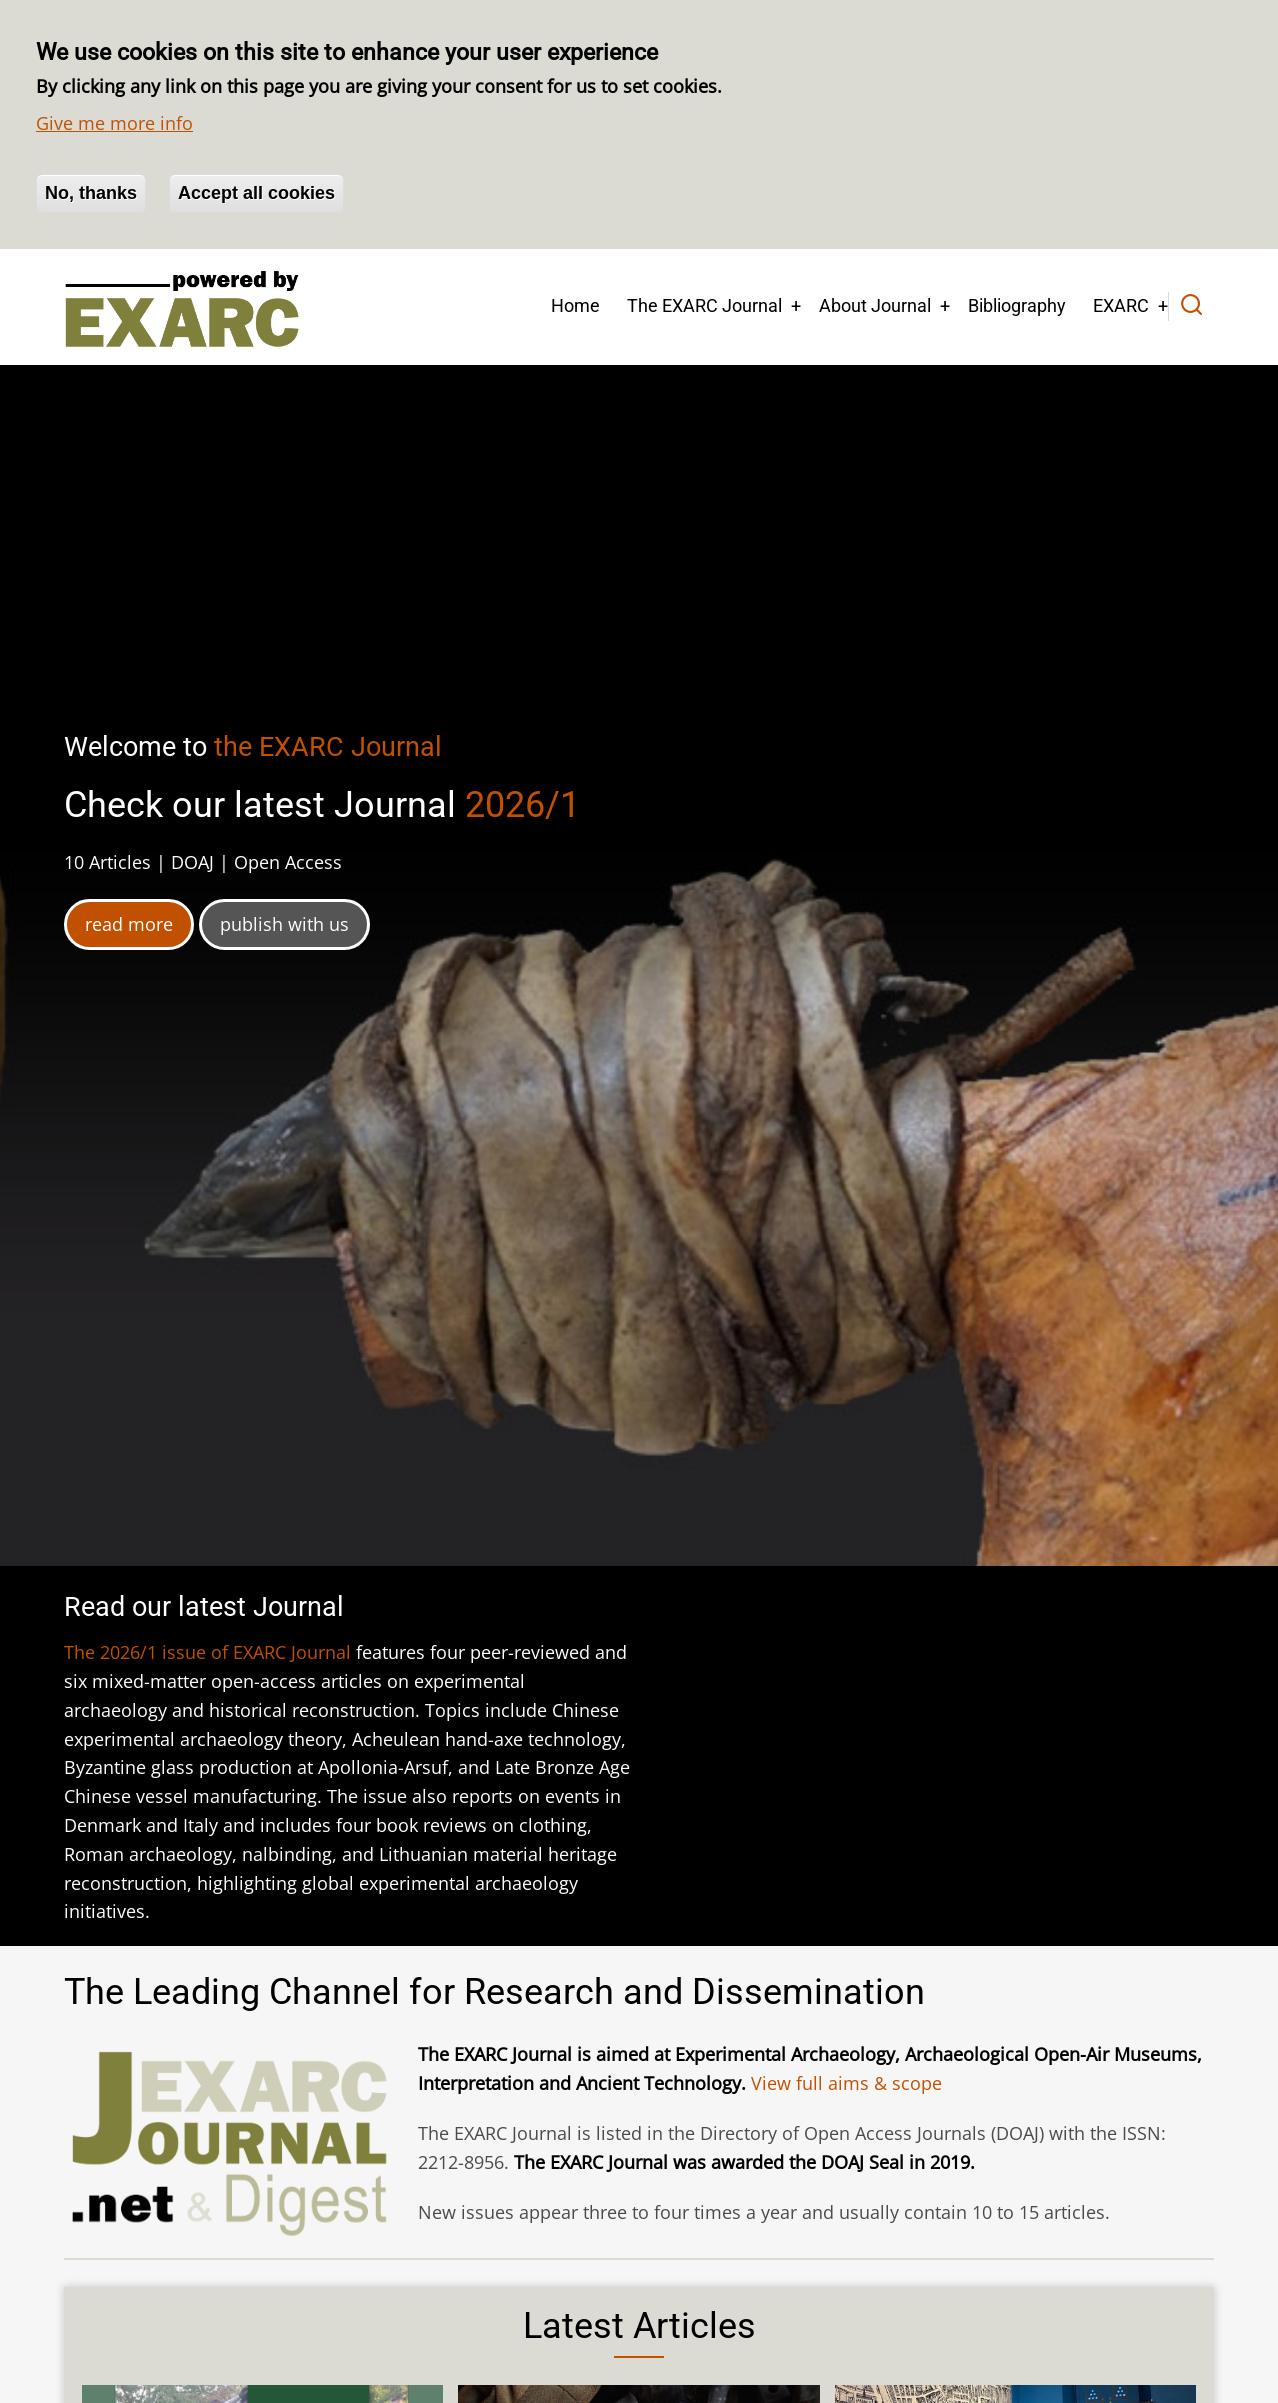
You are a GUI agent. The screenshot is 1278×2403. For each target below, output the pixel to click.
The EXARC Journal (704, 305)
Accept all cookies (256, 193)
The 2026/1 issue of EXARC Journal (207, 1652)
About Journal (875, 305)
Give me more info (114, 123)
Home (575, 305)
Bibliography (1017, 305)
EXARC (1121, 305)
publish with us (284, 924)
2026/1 (522, 805)
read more (129, 924)
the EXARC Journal (328, 747)
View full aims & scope (846, 2083)
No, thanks (91, 193)
